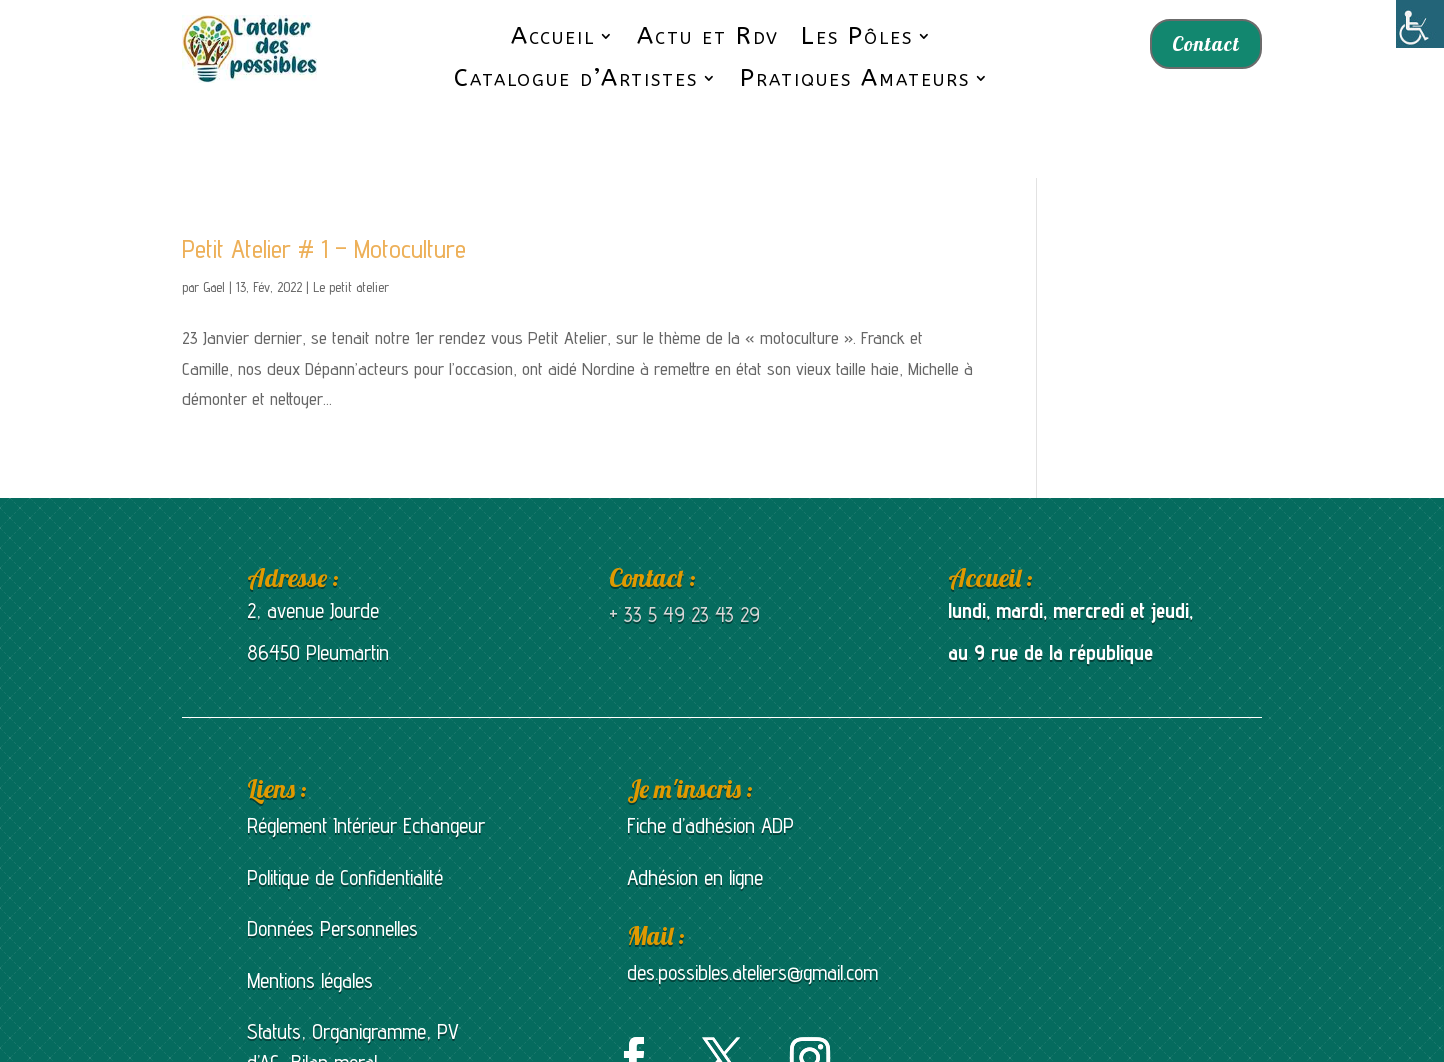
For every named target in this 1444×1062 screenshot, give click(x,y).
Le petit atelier (351, 224)
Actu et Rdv (708, 36)
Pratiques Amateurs (855, 78)
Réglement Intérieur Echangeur (366, 762)
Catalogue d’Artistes (576, 78)
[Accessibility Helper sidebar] (1420, 24)
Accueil (553, 36)
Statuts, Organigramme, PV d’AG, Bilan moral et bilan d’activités (353, 1000)
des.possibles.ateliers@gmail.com (752, 909)
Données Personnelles (332, 865)
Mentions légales (310, 917)
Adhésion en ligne (695, 814)
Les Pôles (857, 36)
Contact (1206, 43)
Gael (214, 224)
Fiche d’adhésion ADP (710, 762)
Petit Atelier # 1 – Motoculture (324, 185)
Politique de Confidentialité (345, 814)
